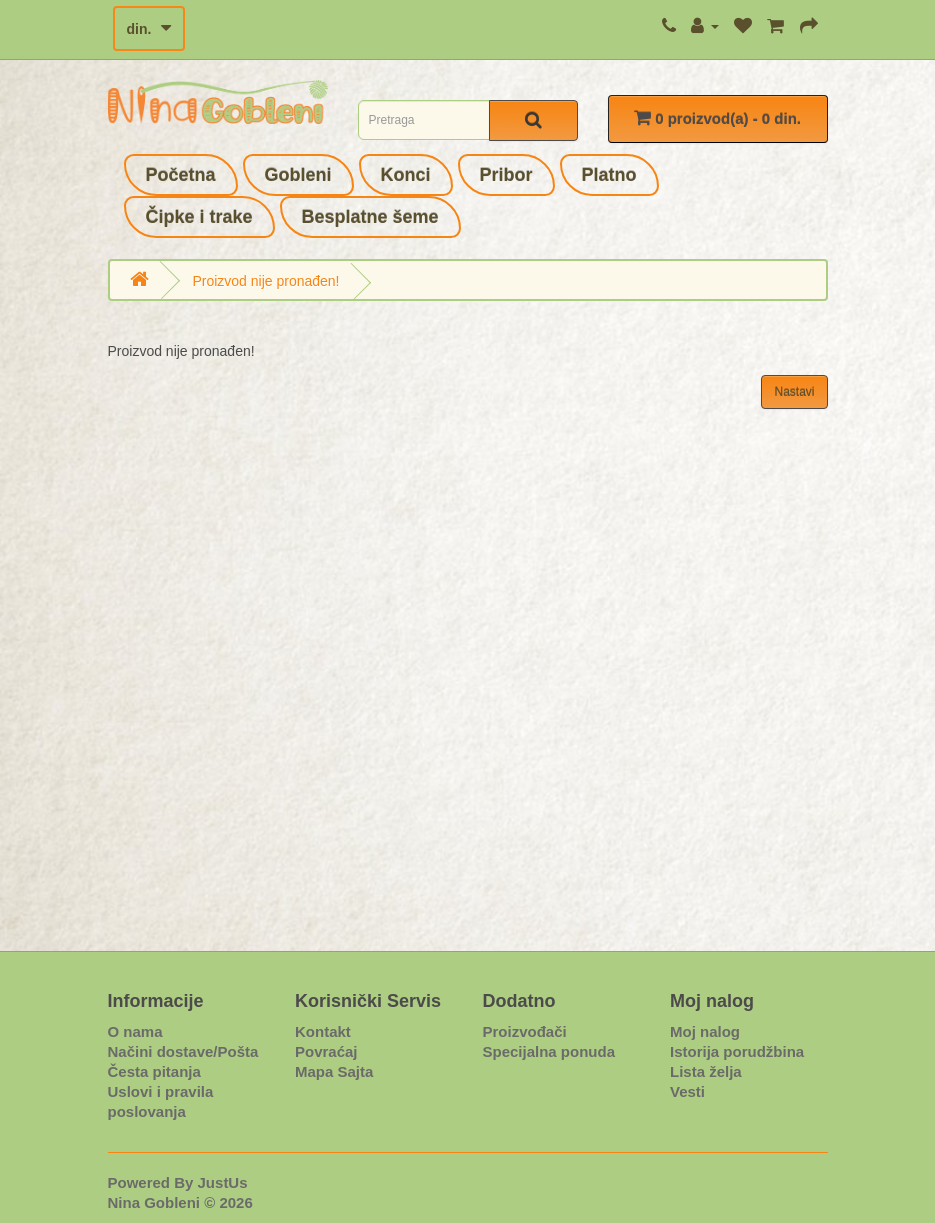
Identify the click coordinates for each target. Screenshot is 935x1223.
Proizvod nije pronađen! (265, 281)
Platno (609, 175)
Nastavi (794, 392)
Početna (181, 175)
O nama (135, 1031)
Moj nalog (705, 1031)
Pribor (506, 175)
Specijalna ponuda (549, 1051)
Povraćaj (326, 1051)
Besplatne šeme (370, 217)
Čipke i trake (199, 217)
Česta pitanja (154, 1071)
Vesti (687, 1091)
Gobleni (298, 175)
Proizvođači (525, 1031)
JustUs (223, 1182)
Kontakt (323, 1031)
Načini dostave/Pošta (183, 1051)
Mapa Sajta (334, 1071)
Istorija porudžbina (737, 1051)
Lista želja (706, 1071)
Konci (406, 175)
